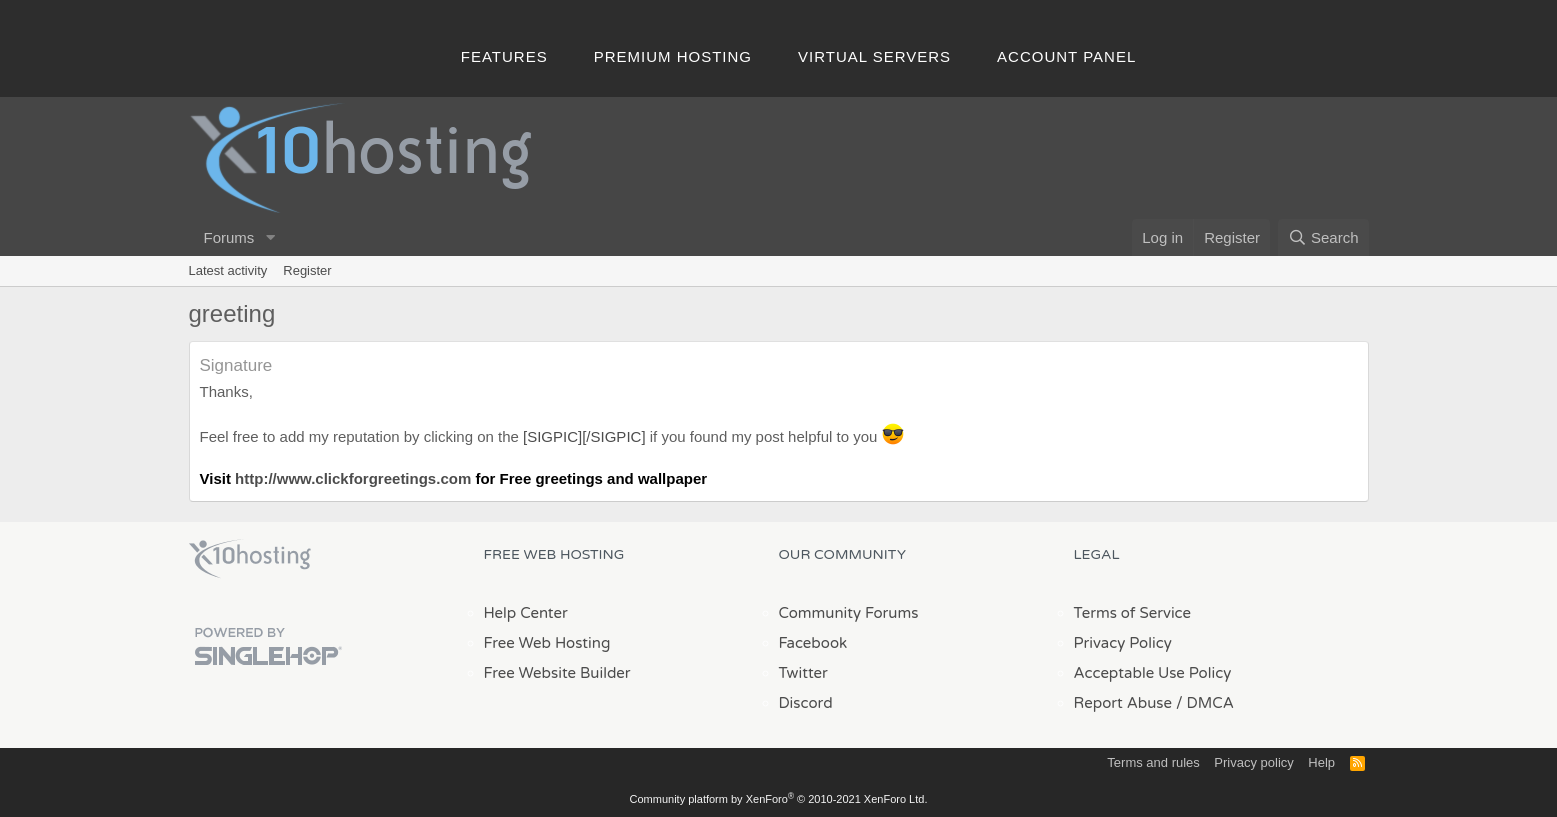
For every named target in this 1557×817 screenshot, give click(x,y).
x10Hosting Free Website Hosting (250, 559)
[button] (270, 237)
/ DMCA (1205, 703)
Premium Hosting (673, 56)
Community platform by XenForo (779, 799)
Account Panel (1066, 56)
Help (1321, 762)
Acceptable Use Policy (1153, 673)
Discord (806, 703)
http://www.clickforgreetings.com (353, 478)
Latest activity (228, 270)
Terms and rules (1153, 762)
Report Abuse (1123, 703)
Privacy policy (1253, 762)
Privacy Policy (1123, 643)
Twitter (803, 673)
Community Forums (849, 613)
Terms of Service (1133, 613)
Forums (229, 237)
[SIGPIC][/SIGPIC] (584, 436)
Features (504, 56)
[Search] (1323, 237)
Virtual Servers (874, 56)
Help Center (526, 613)
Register (307, 270)
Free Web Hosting (547, 643)
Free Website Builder (557, 673)
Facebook (813, 643)
